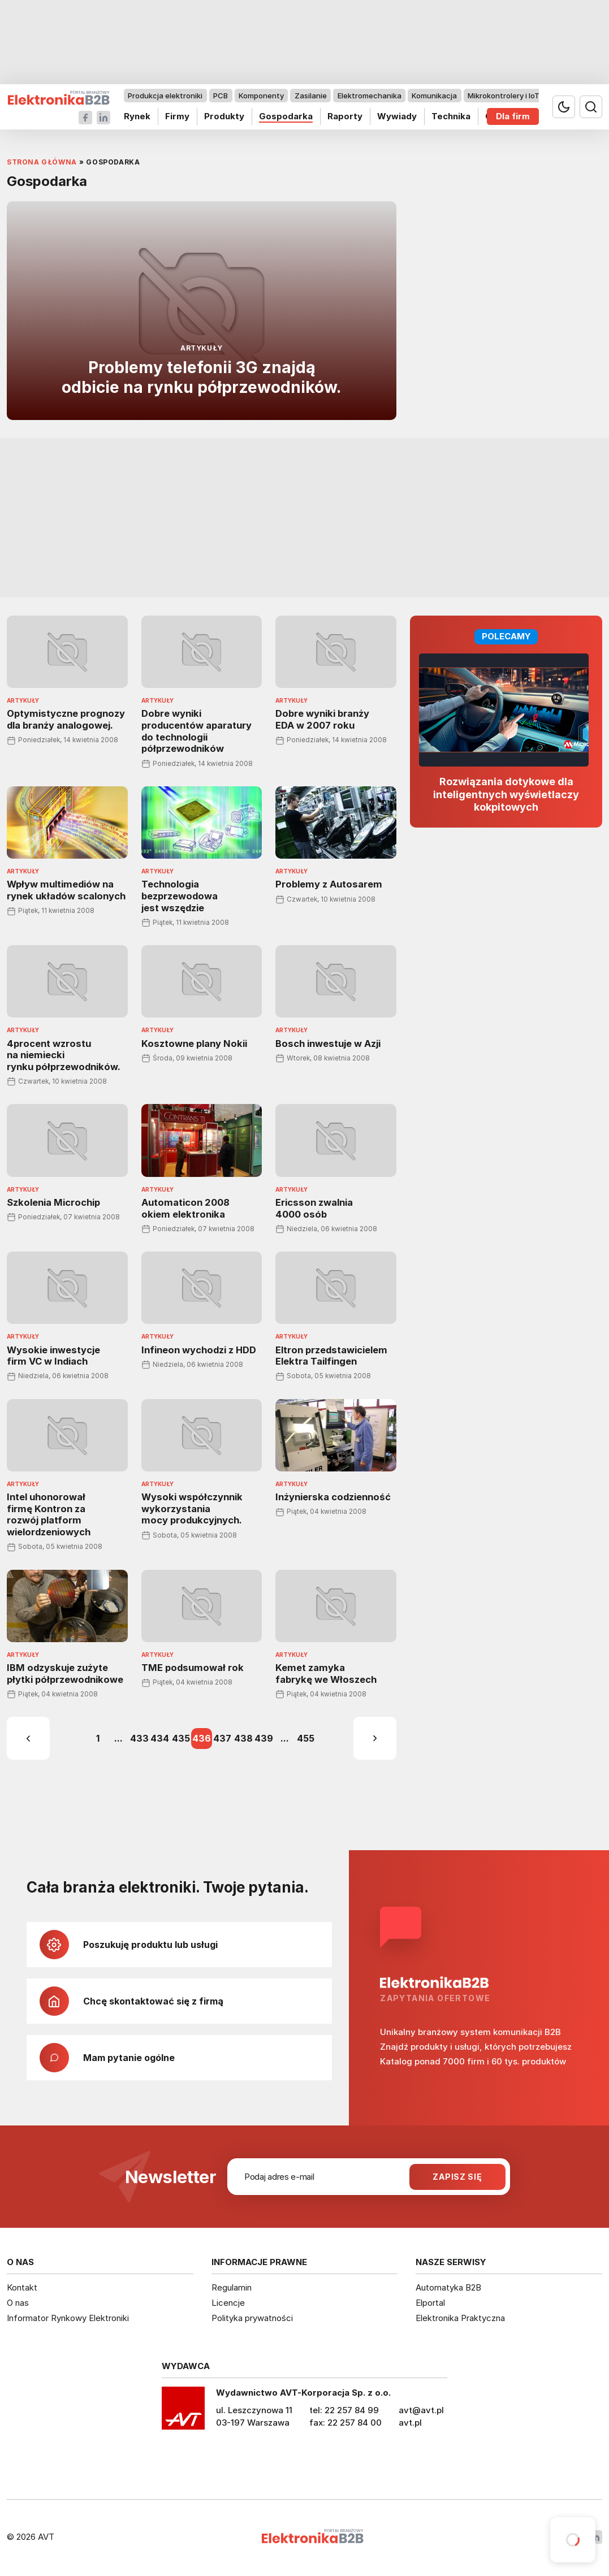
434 (159, 1738)
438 (243, 1738)
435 (181, 1738)
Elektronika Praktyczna (460, 2318)
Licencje (228, 2302)
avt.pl (410, 2422)
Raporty (344, 116)
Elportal (430, 2302)
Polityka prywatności (252, 2318)
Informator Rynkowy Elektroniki (68, 2318)
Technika (450, 116)
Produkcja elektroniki (165, 95)
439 (263, 1738)
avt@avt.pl (421, 2410)
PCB (220, 95)
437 (222, 1738)
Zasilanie (311, 95)
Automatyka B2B (448, 2287)
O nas (18, 2302)
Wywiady (397, 116)
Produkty (224, 116)
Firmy (177, 116)
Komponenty (261, 95)
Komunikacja (434, 95)
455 (305, 1738)
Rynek (137, 116)
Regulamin (231, 2287)
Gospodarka (286, 116)
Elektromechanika (369, 95)
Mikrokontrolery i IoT (503, 95)
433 (139, 1738)
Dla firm (513, 116)
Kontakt (22, 2287)
